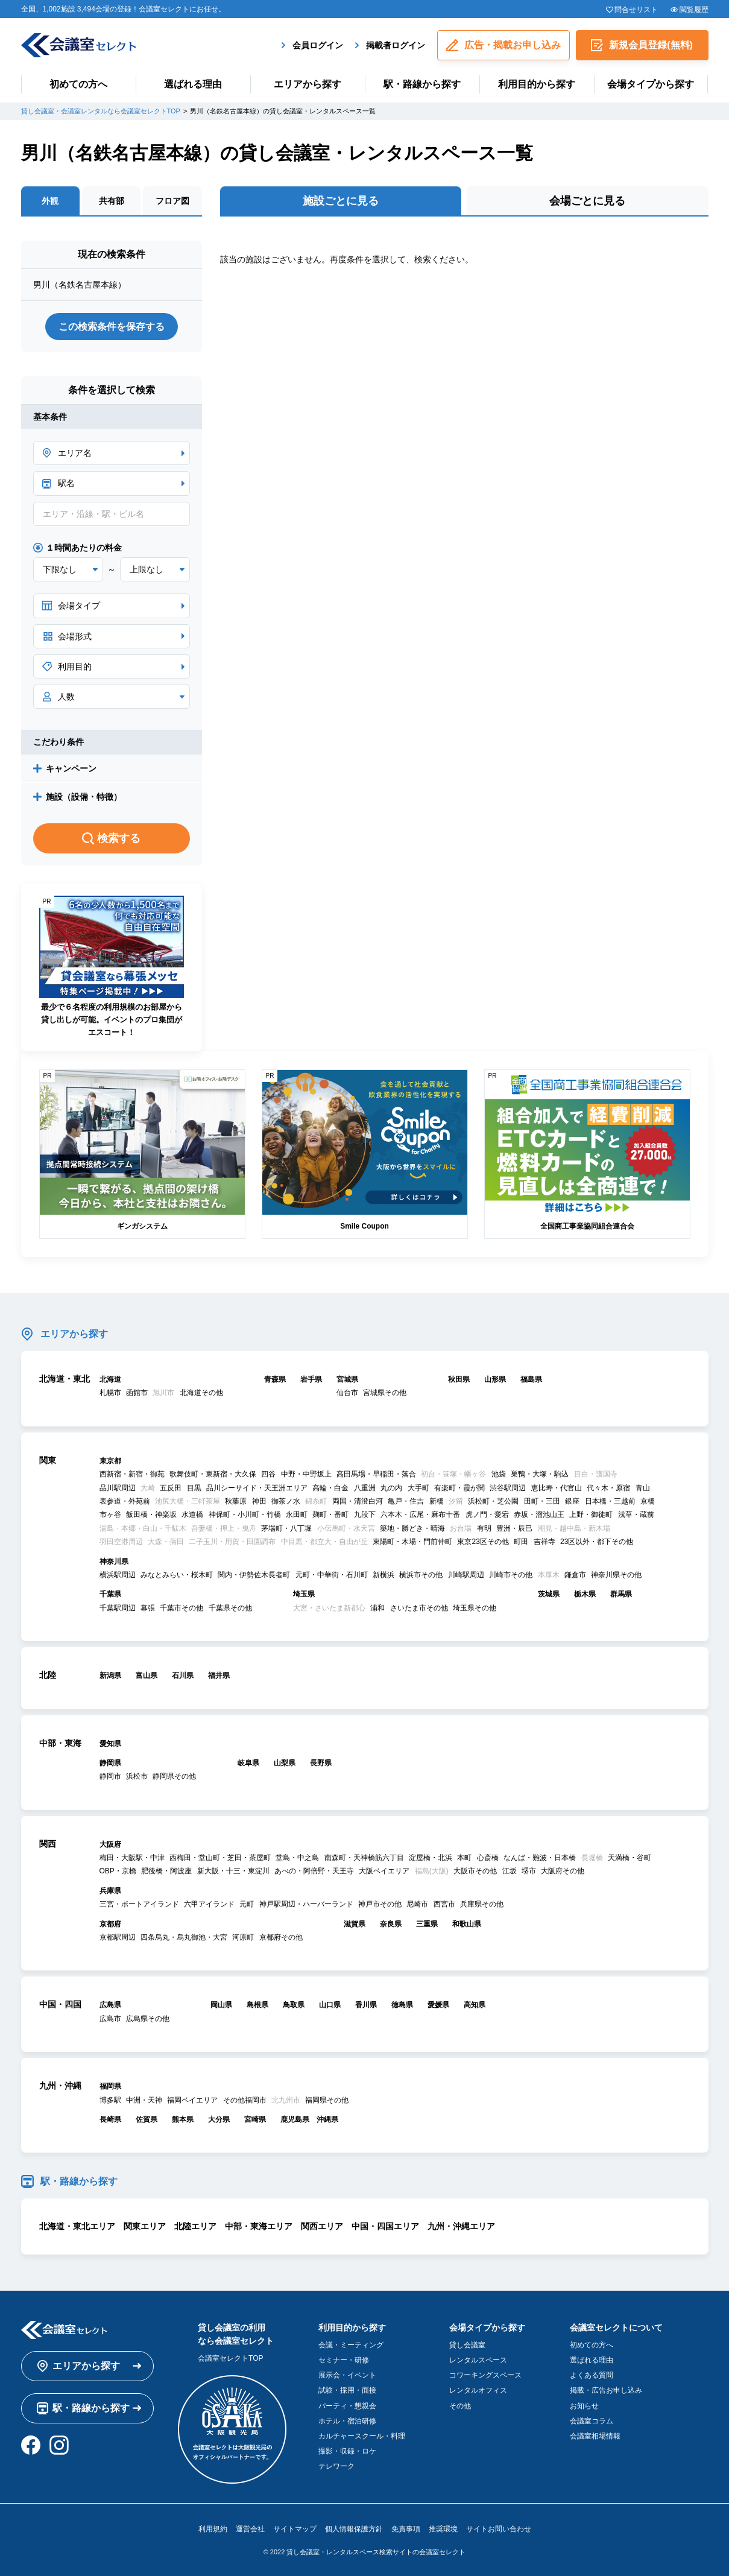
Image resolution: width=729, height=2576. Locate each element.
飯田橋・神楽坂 (151, 1514)
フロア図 (172, 201)
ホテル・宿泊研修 (347, 2421)
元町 (246, 1904)
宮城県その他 (384, 1392)
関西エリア (322, 2226)
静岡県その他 (174, 1776)
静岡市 (110, 1776)
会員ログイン (317, 45)
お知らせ (584, 2406)
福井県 (219, 1675)
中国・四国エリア (385, 2226)
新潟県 (110, 1675)
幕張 (147, 1608)
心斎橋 (488, 1857)
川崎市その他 (510, 1575)
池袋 (498, 1474)
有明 (484, 1528)
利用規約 (212, 2529)
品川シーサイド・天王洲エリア (257, 1488)
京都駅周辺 (117, 1937)
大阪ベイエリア (384, 1871)
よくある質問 (591, 2375)
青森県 (275, 1379)
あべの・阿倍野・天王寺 (314, 1871)
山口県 (330, 2005)
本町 (464, 1857)
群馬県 (621, 1594)
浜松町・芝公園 (493, 1501)
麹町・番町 (330, 1514)
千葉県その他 (230, 1608)
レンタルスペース (478, 2360)
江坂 (509, 1871)
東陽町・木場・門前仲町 (412, 1541)
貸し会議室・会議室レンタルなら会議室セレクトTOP (100, 111)
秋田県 (459, 1379)
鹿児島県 (294, 2119)
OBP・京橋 (117, 1871)
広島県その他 (147, 2018)
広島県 (110, 2005)
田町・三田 (542, 1501)
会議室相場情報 (595, 2436)
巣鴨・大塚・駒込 (540, 1474)
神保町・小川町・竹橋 (245, 1514)
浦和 (377, 1608)
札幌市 (110, 1392)
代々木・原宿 (608, 1488)
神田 (259, 1501)
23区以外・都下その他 (596, 1541)
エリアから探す (307, 84)
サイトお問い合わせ (498, 2529)
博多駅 (110, 2100)
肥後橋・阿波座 (166, 1871)
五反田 (170, 1488)
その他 (460, 2406)
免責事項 (405, 2529)
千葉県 (110, 1594)
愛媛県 (438, 2005)
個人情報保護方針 (354, 2529)
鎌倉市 (575, 1575)
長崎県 (110, 2119)
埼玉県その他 (474, 1608)
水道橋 (192, 1514)
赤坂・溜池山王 (539, 1514)
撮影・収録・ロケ (347, 2451)
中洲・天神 (144, 2100)
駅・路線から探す (422, 84)
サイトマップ (295, 2529)
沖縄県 (327, 2119)
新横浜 (383, 1575)
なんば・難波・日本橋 (539, 1857)
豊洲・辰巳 (514, 1528)
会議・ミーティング (350, 2345)
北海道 (110, 1379)
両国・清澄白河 (357, 1501)
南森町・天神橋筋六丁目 (364, 1857)
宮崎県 (255, 2119)
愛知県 (110, 1743)
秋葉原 (236, 1501)
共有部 (111, 201)
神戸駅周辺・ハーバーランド (306, 1904)
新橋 (436, 1501)
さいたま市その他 (419, 1608)
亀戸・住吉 (406, 1501)
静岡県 (110, 1763)
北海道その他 (201, 1392)
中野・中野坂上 (306, 1474)
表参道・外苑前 (124, 1501)
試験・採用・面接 (347, 2390)
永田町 (297, 1514)
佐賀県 (146, 2119)
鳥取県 (294, 2005)
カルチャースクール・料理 (361, 2436)
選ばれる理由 (193, 84)
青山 (643, 1488)
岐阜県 (248, 1763)
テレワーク (336, 2466)
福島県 (531, 1379)
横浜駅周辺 (117, 1575)
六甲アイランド (209, 1904)
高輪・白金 (330, 1488)
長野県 (321, 1763)
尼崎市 (417, 1904)
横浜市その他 (421, 1575)
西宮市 (444, 1904)
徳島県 (402, 2005)
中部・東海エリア (258, 2226)
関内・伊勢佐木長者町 (254, 1575)
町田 (521, 1541)
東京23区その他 (482, 1541)
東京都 (110, 1461)
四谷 (268, 1474)
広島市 (110, 2018)
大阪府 (110, 1844)
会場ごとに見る (587, 201)
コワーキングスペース (485, 2375)
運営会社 (250, 2529)
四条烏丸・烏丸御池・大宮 (183, 1937)
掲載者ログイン (395, 45)
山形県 (495, 1379)
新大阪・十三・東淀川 (233, 1871)
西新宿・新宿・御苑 (132, 1474)
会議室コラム (591, 2421)
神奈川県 (113, 1561)
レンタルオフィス (478, 2390)
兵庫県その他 (481, 1904)
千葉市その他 (181, 1608)
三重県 (427, 1924)
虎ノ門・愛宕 (487, 1514)
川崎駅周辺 (466, 1575)
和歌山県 (466, 1924)
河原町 (243, 1937)
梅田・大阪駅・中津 (132, 1857)
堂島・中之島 (297, 1857)
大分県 (219, 2119)
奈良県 (391, 1924)
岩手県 (311, 1379)
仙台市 (347, 1392)
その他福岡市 (245, 2100)
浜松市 (137, 1776)
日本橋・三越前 (610, 1501)
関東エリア (145, 2226)
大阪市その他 (475, 1871)
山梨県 (284, 1763)
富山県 (146, 1675)
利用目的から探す (536, 84)
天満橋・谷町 (629, 1857)
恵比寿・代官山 (556, 1488)
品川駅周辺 (117, 1488)
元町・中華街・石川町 (331, 1575)
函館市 (137, 1392)
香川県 (366, 2005)
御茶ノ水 (285, 1501)
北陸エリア (195, 2226)
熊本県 (183, 2119)
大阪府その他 (562, 1871)
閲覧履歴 (694, 9)
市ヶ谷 (110, 1514)
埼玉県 (304, 1594)
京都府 (110, 1924)
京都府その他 (281, 1937)
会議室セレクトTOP (230, 2358)
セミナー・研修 (343, 2360)
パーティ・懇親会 (347, 2406)
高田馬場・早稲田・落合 (376, 1474)
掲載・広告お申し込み (606, 2390)
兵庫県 (110, 1891)
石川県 (183, 1675)
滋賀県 (354, 1924)
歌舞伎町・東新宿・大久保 (212, 1474)
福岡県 (110, 2086)
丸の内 (391, 1488)
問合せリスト (636, 9)
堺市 (529, 1871)
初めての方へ (78, 84)
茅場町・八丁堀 (286, 1528)
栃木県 (585, 1594)
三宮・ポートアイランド (139, 1904)
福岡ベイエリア (192, 2100)
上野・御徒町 (591, 1514)
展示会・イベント (347, 2375)
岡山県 (221, 2005)
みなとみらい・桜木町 (176, 1575)
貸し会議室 (467, 2345)
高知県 (474, 2005)
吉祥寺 (544, 1541)
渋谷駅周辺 (508, 1488)
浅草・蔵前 (636, 1514)
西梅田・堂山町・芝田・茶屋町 (220, 1857)
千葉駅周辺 (117, 1608)
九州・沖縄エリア (461, 2226)
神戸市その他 (380, 1904)
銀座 (572, 1501)
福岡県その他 (327, 2100)
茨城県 (549, 1594)
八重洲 (365, 1488)
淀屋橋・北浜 (430, 1857)
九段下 (365, 1514)
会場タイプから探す (650, 84)
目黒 (194, 1488)
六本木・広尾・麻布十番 (420, 1514)
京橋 (647, 1501)
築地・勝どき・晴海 (412, 1528)
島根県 (257, 2005)
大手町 (418, 1488)
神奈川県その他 (616, 1575)
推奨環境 (443, 2529)
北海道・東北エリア (77, 2226)
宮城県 (347, 1379)
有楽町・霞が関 (459, 1488)
